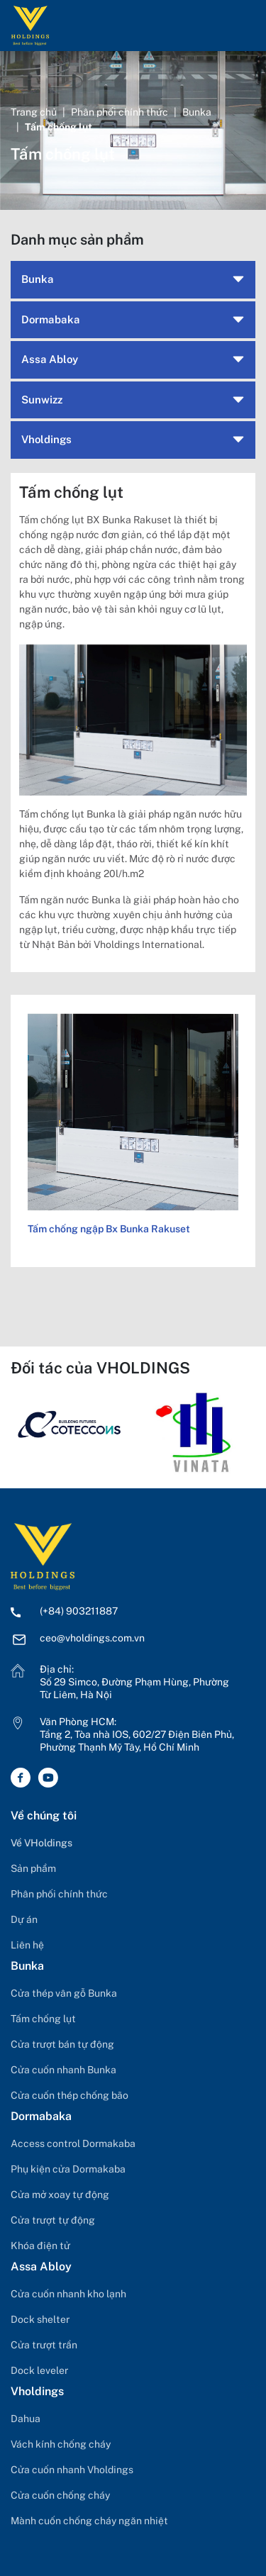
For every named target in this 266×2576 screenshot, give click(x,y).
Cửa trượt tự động (53, 2220)
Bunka (196, 112)
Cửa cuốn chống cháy (60, 2495)
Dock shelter (40, 2319)
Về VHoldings (41, 1843)
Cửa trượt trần (44, 2345)
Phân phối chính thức (119, 112)
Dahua (25, 2418)
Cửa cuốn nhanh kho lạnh (68, 2293)
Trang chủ (34, 112)
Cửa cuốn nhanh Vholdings (72, 2469)
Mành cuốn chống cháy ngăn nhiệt (89, 2520)
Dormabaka (50, 319)
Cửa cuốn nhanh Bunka (63, 2069)
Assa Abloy (49, 359)
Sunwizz (41, 400)
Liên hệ (27, 1945)
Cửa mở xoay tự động (60, 2194)
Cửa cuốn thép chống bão (69, 2095)
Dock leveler (39, 2370)
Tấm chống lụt (43, 2018)
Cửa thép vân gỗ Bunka (64, 1993)
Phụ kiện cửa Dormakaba (68, 2169)
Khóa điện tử (40, 2245)
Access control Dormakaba (73, 2143)
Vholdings (46, 439)
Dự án (24, 1919)
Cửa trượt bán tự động (62, 2044)
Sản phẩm (33, 1868)
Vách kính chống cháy (61, 2444)
